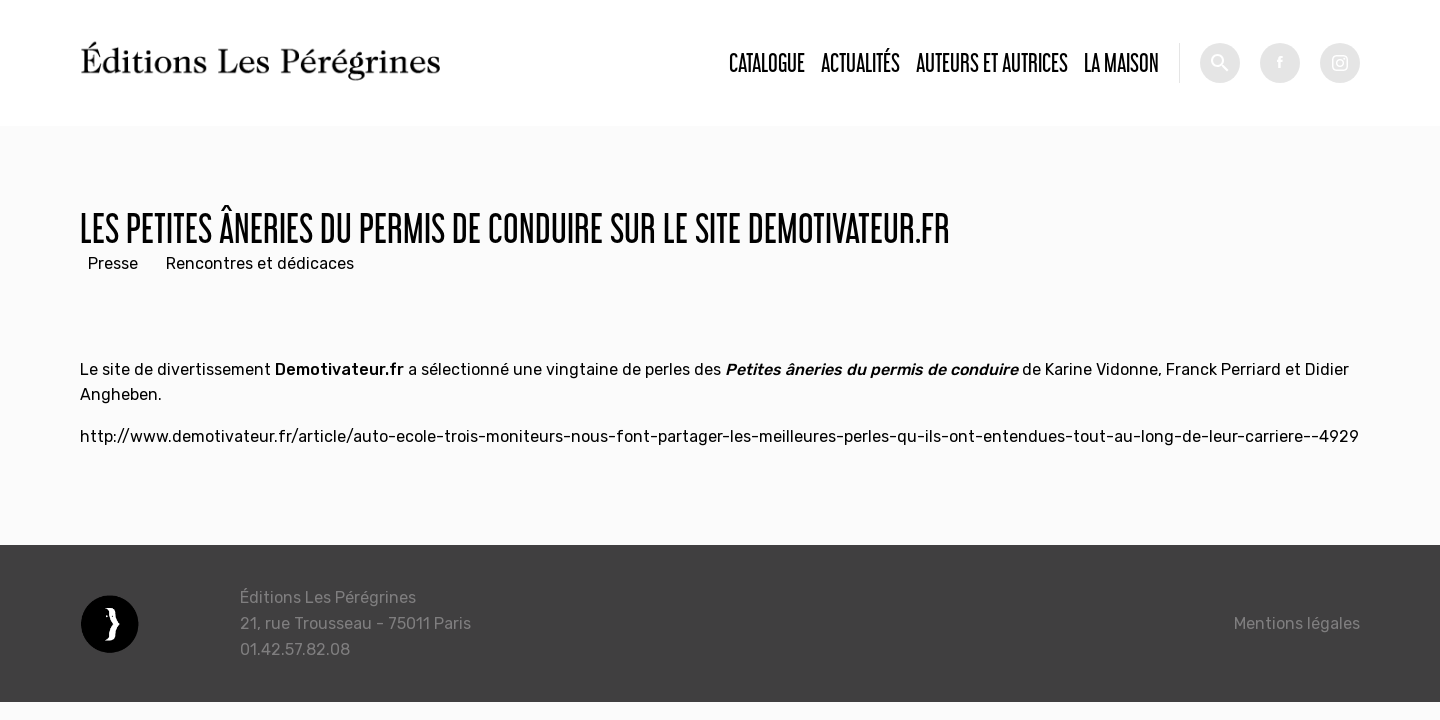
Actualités (860, 62)
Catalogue (767, 62)
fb (1280, 63)
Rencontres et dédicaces (260, 263)
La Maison (1121, 62)
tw (1340, 63)
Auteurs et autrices (992, 62)
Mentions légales (1297, 623)
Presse (113, 263)
